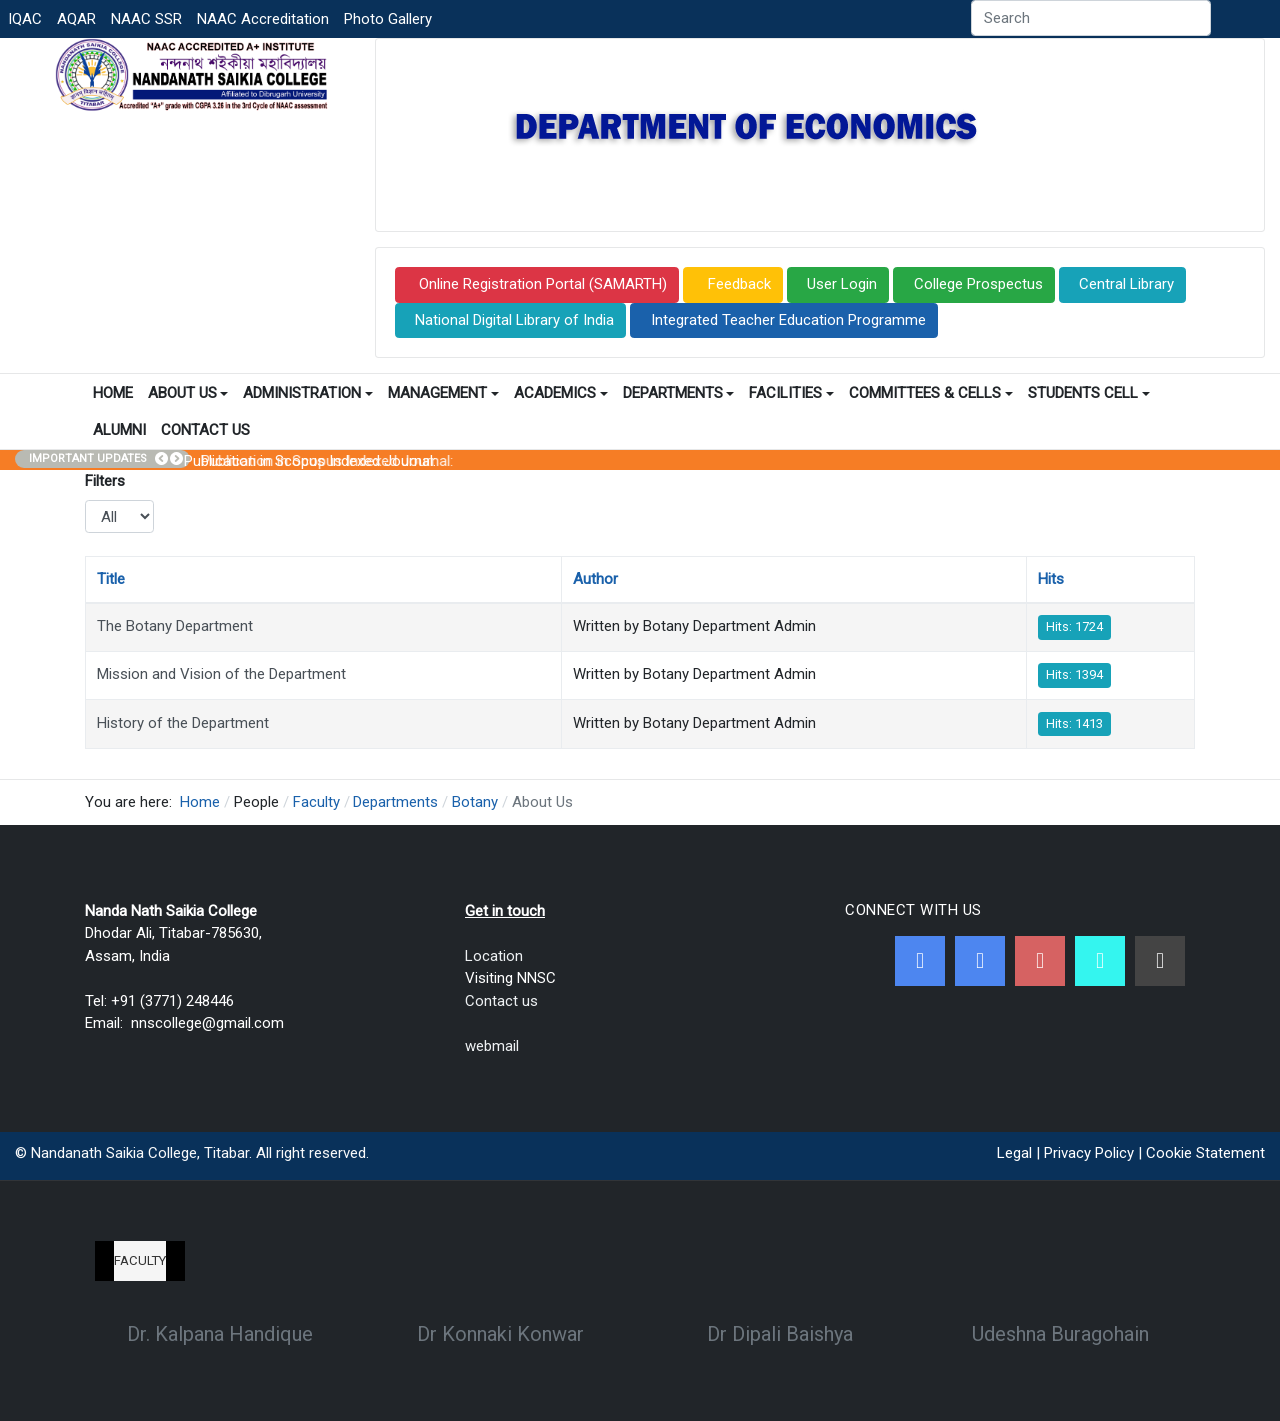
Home (113, 393)
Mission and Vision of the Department (221, 674)
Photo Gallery (388, 19)
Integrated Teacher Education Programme (788, 320)
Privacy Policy (1089, 1153)
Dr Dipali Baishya (780, 1334)
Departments (679, 393)
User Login (842, 284)
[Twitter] (980, 961)
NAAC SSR (146, 19)
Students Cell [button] (1089, 393)
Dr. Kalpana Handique (220, 1334)
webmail (492, 1046)
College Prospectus (978, 284)
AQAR (76, 19)
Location (494, 956)
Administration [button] (308, 393)
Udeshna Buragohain (1060, 1334)
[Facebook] (920, 961)
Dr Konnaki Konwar (500, 1334)
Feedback (737, 284)
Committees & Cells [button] (931, 393)
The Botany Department (175, 626)
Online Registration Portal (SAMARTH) (541, 284)
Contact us (501, 1001)
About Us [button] (188, 393)
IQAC (25, 19)
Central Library (1126, 284)
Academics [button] (561, 393)
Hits (1051, 579)
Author (595, 579)
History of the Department (183, 723)
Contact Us (205, 430)
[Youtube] (1040, 961)
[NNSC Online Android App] (1100, 961)
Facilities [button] (791, 393)
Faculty (140, 1260)
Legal (1014, 1153)
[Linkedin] (1160, 961)
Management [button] (443, 393)
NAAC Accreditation (263, 19)
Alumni (119, 430)
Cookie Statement (1205, 1153)
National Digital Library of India (514, 320)
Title (111, 579)
